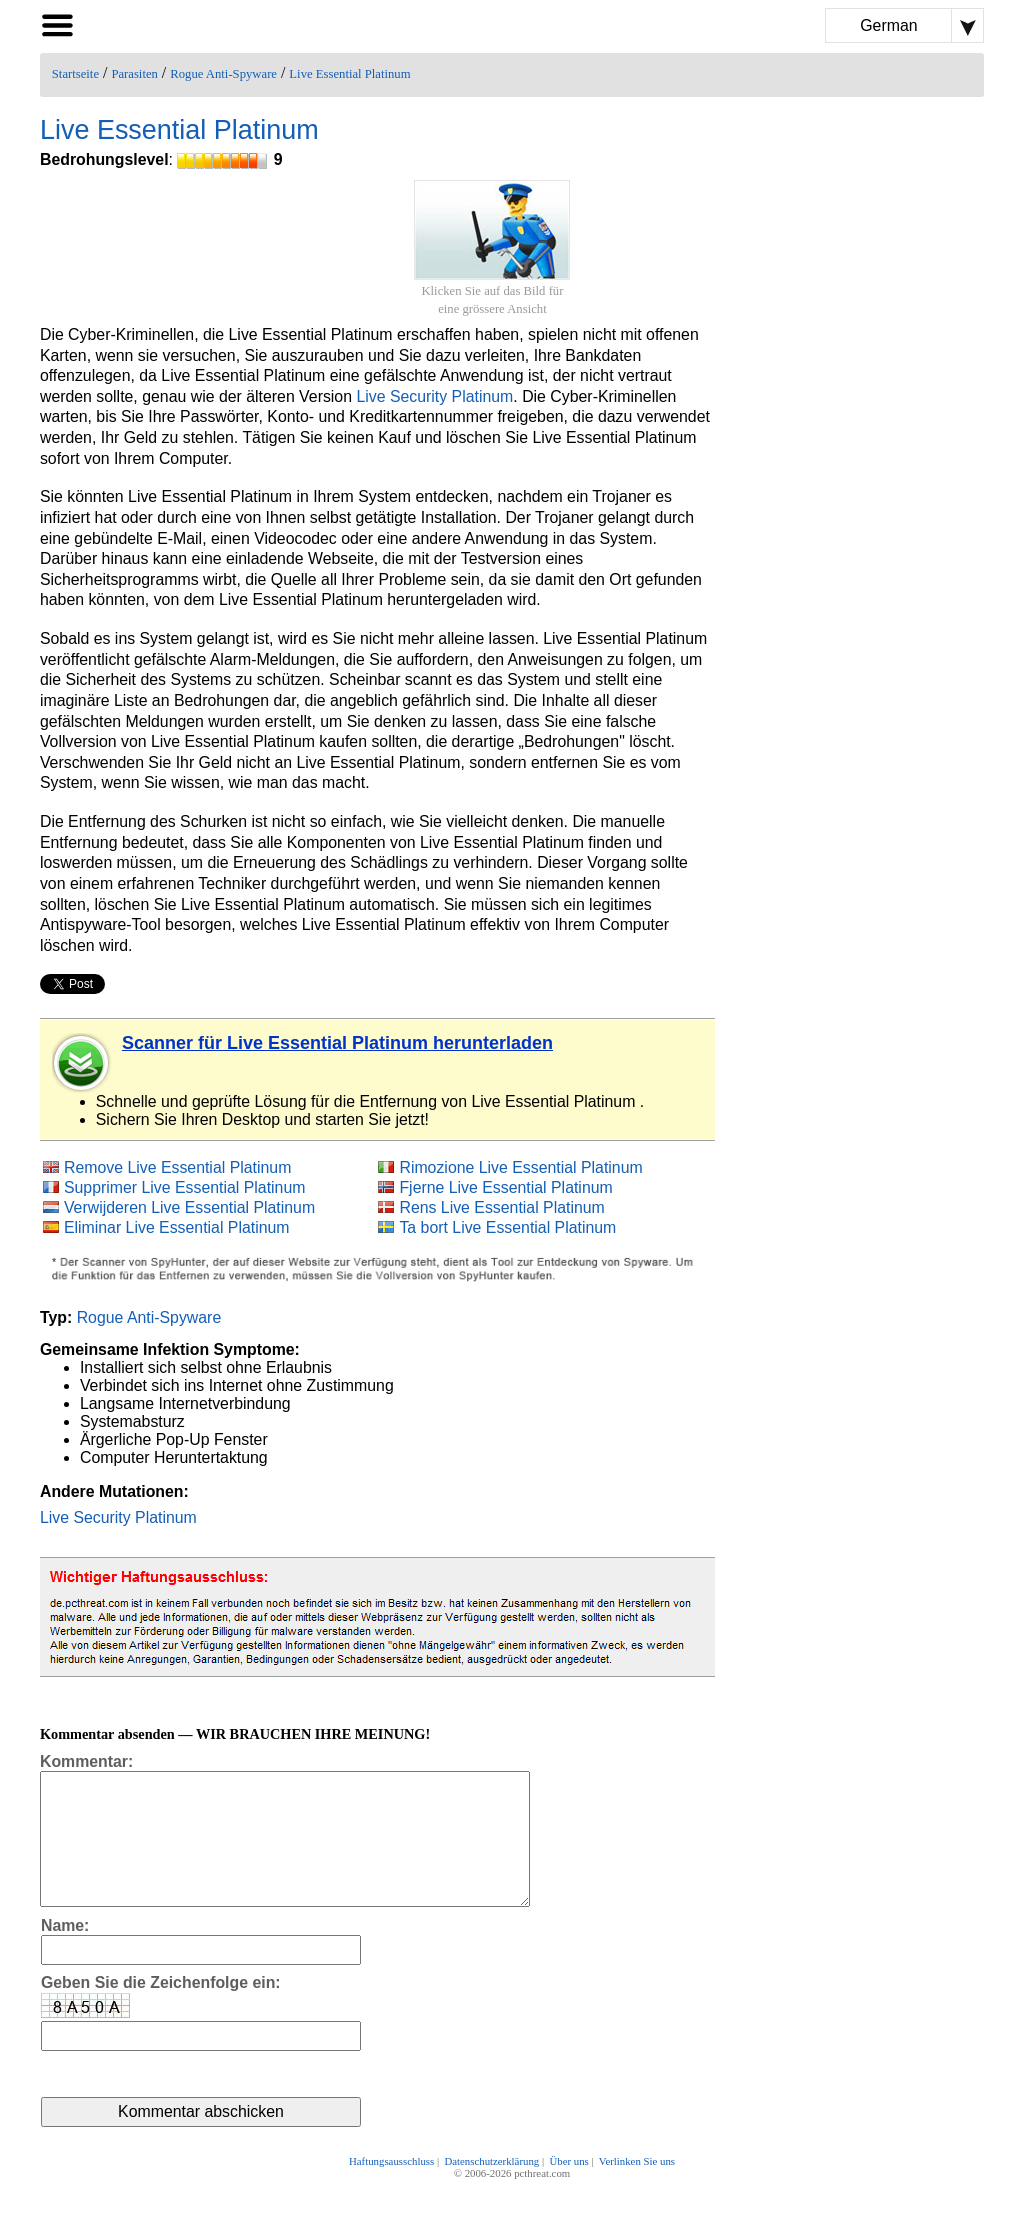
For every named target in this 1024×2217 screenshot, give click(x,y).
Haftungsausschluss (391, 2189)
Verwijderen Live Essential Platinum (189, 1207)
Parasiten (134, 74)
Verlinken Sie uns (637, 2189)
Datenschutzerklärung (491, 2189)
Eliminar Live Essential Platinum (177, 1227)
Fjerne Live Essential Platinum (505, 1187)
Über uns (568, 2189)
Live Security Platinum (434, 396)
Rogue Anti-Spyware (223, 74)
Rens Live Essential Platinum (501, 1207)
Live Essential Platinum (349, 74)
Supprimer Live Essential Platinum (185, 1187)
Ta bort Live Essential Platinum (507, 1227)
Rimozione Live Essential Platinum (520, 1167)
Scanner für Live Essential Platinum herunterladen (337, 1043)
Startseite (75, 74)
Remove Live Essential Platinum (177, 1167)
